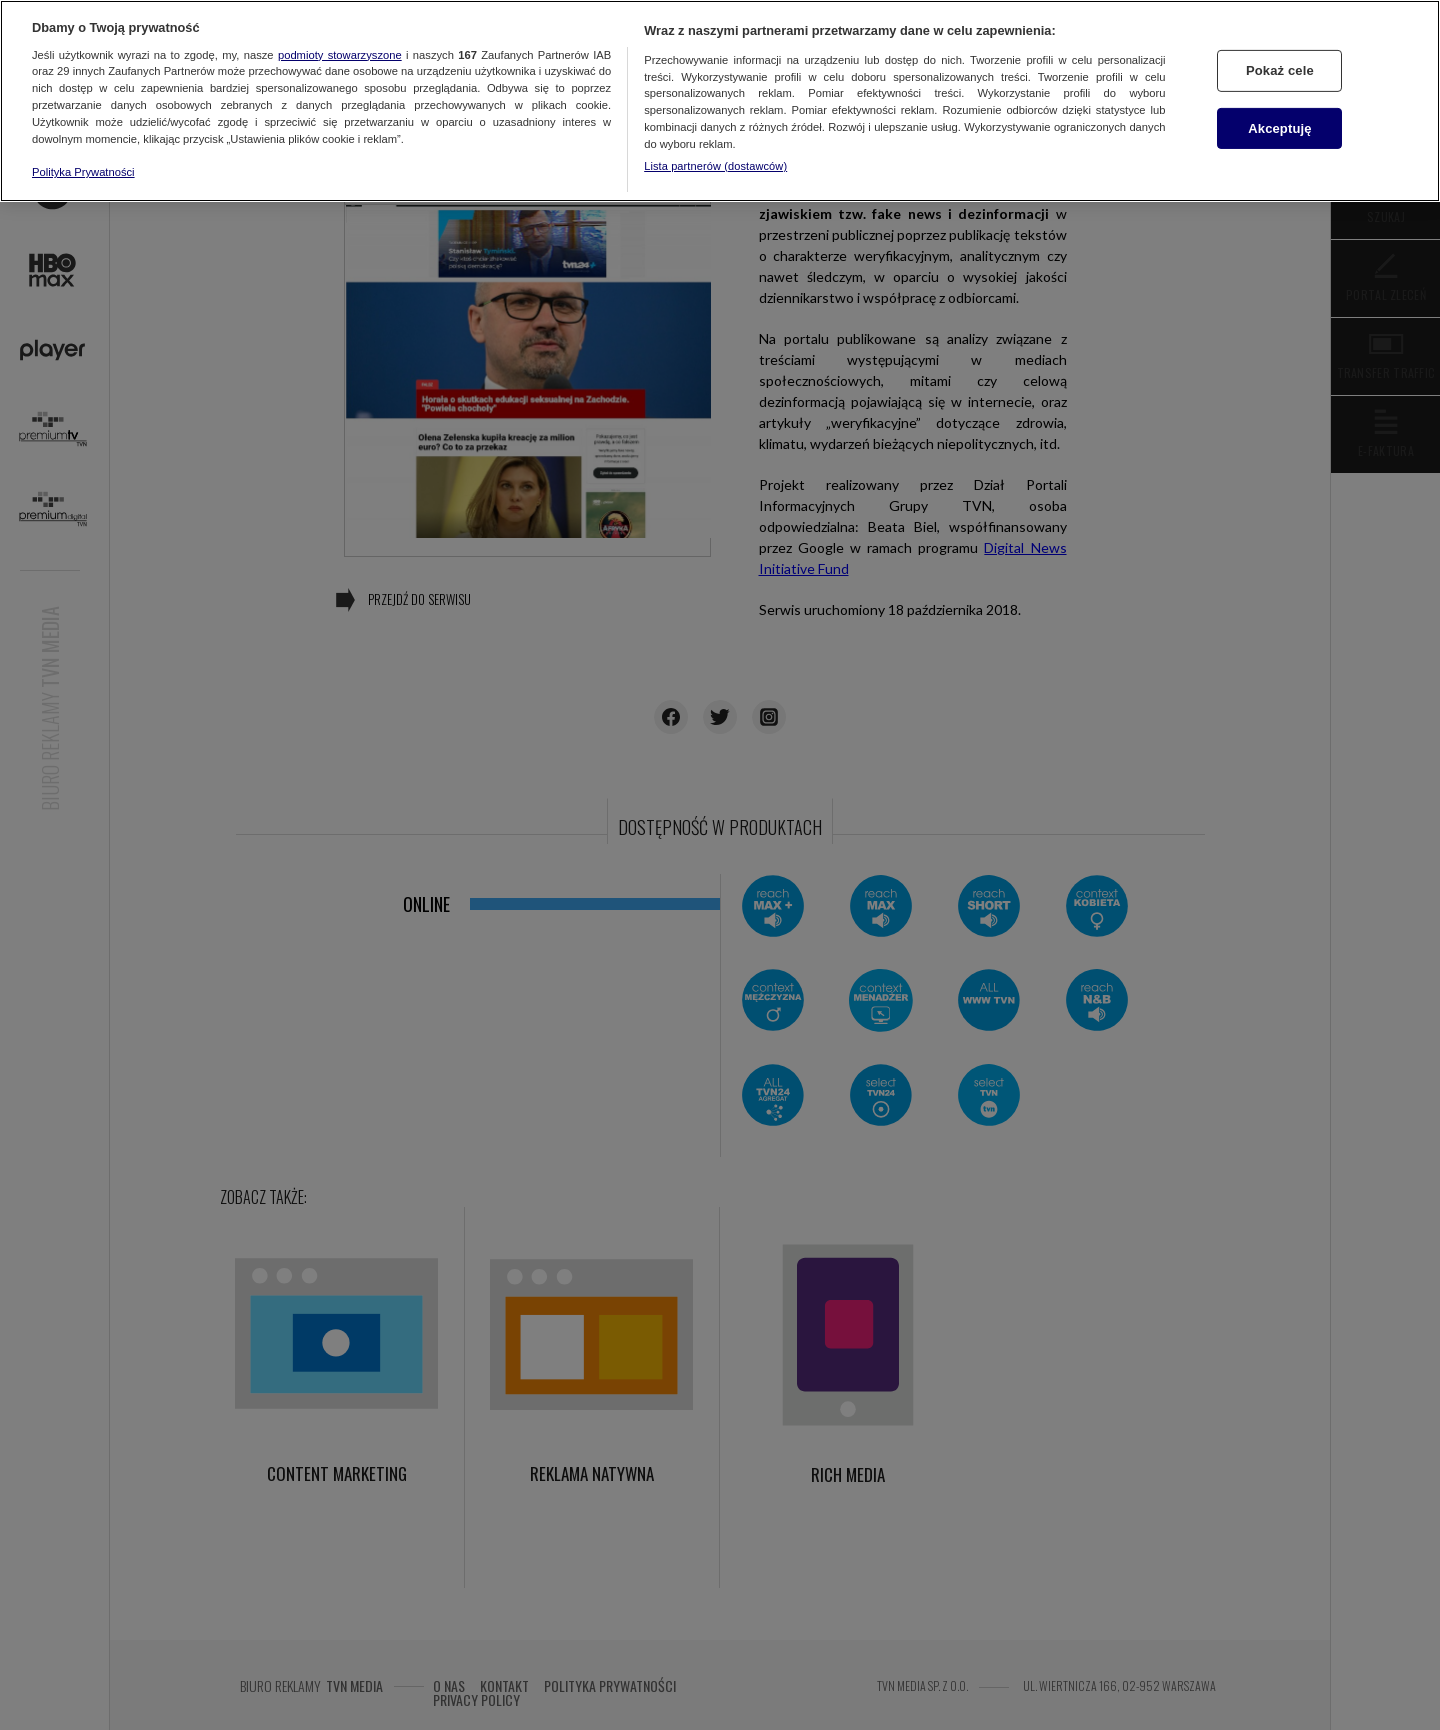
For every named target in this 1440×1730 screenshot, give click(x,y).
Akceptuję (1279, 128)
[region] (720, 101)
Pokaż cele (1280, 70)
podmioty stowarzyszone (340, 55)
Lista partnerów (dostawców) (715, 166)
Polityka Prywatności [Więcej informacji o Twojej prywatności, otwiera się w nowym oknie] (83, 172)
